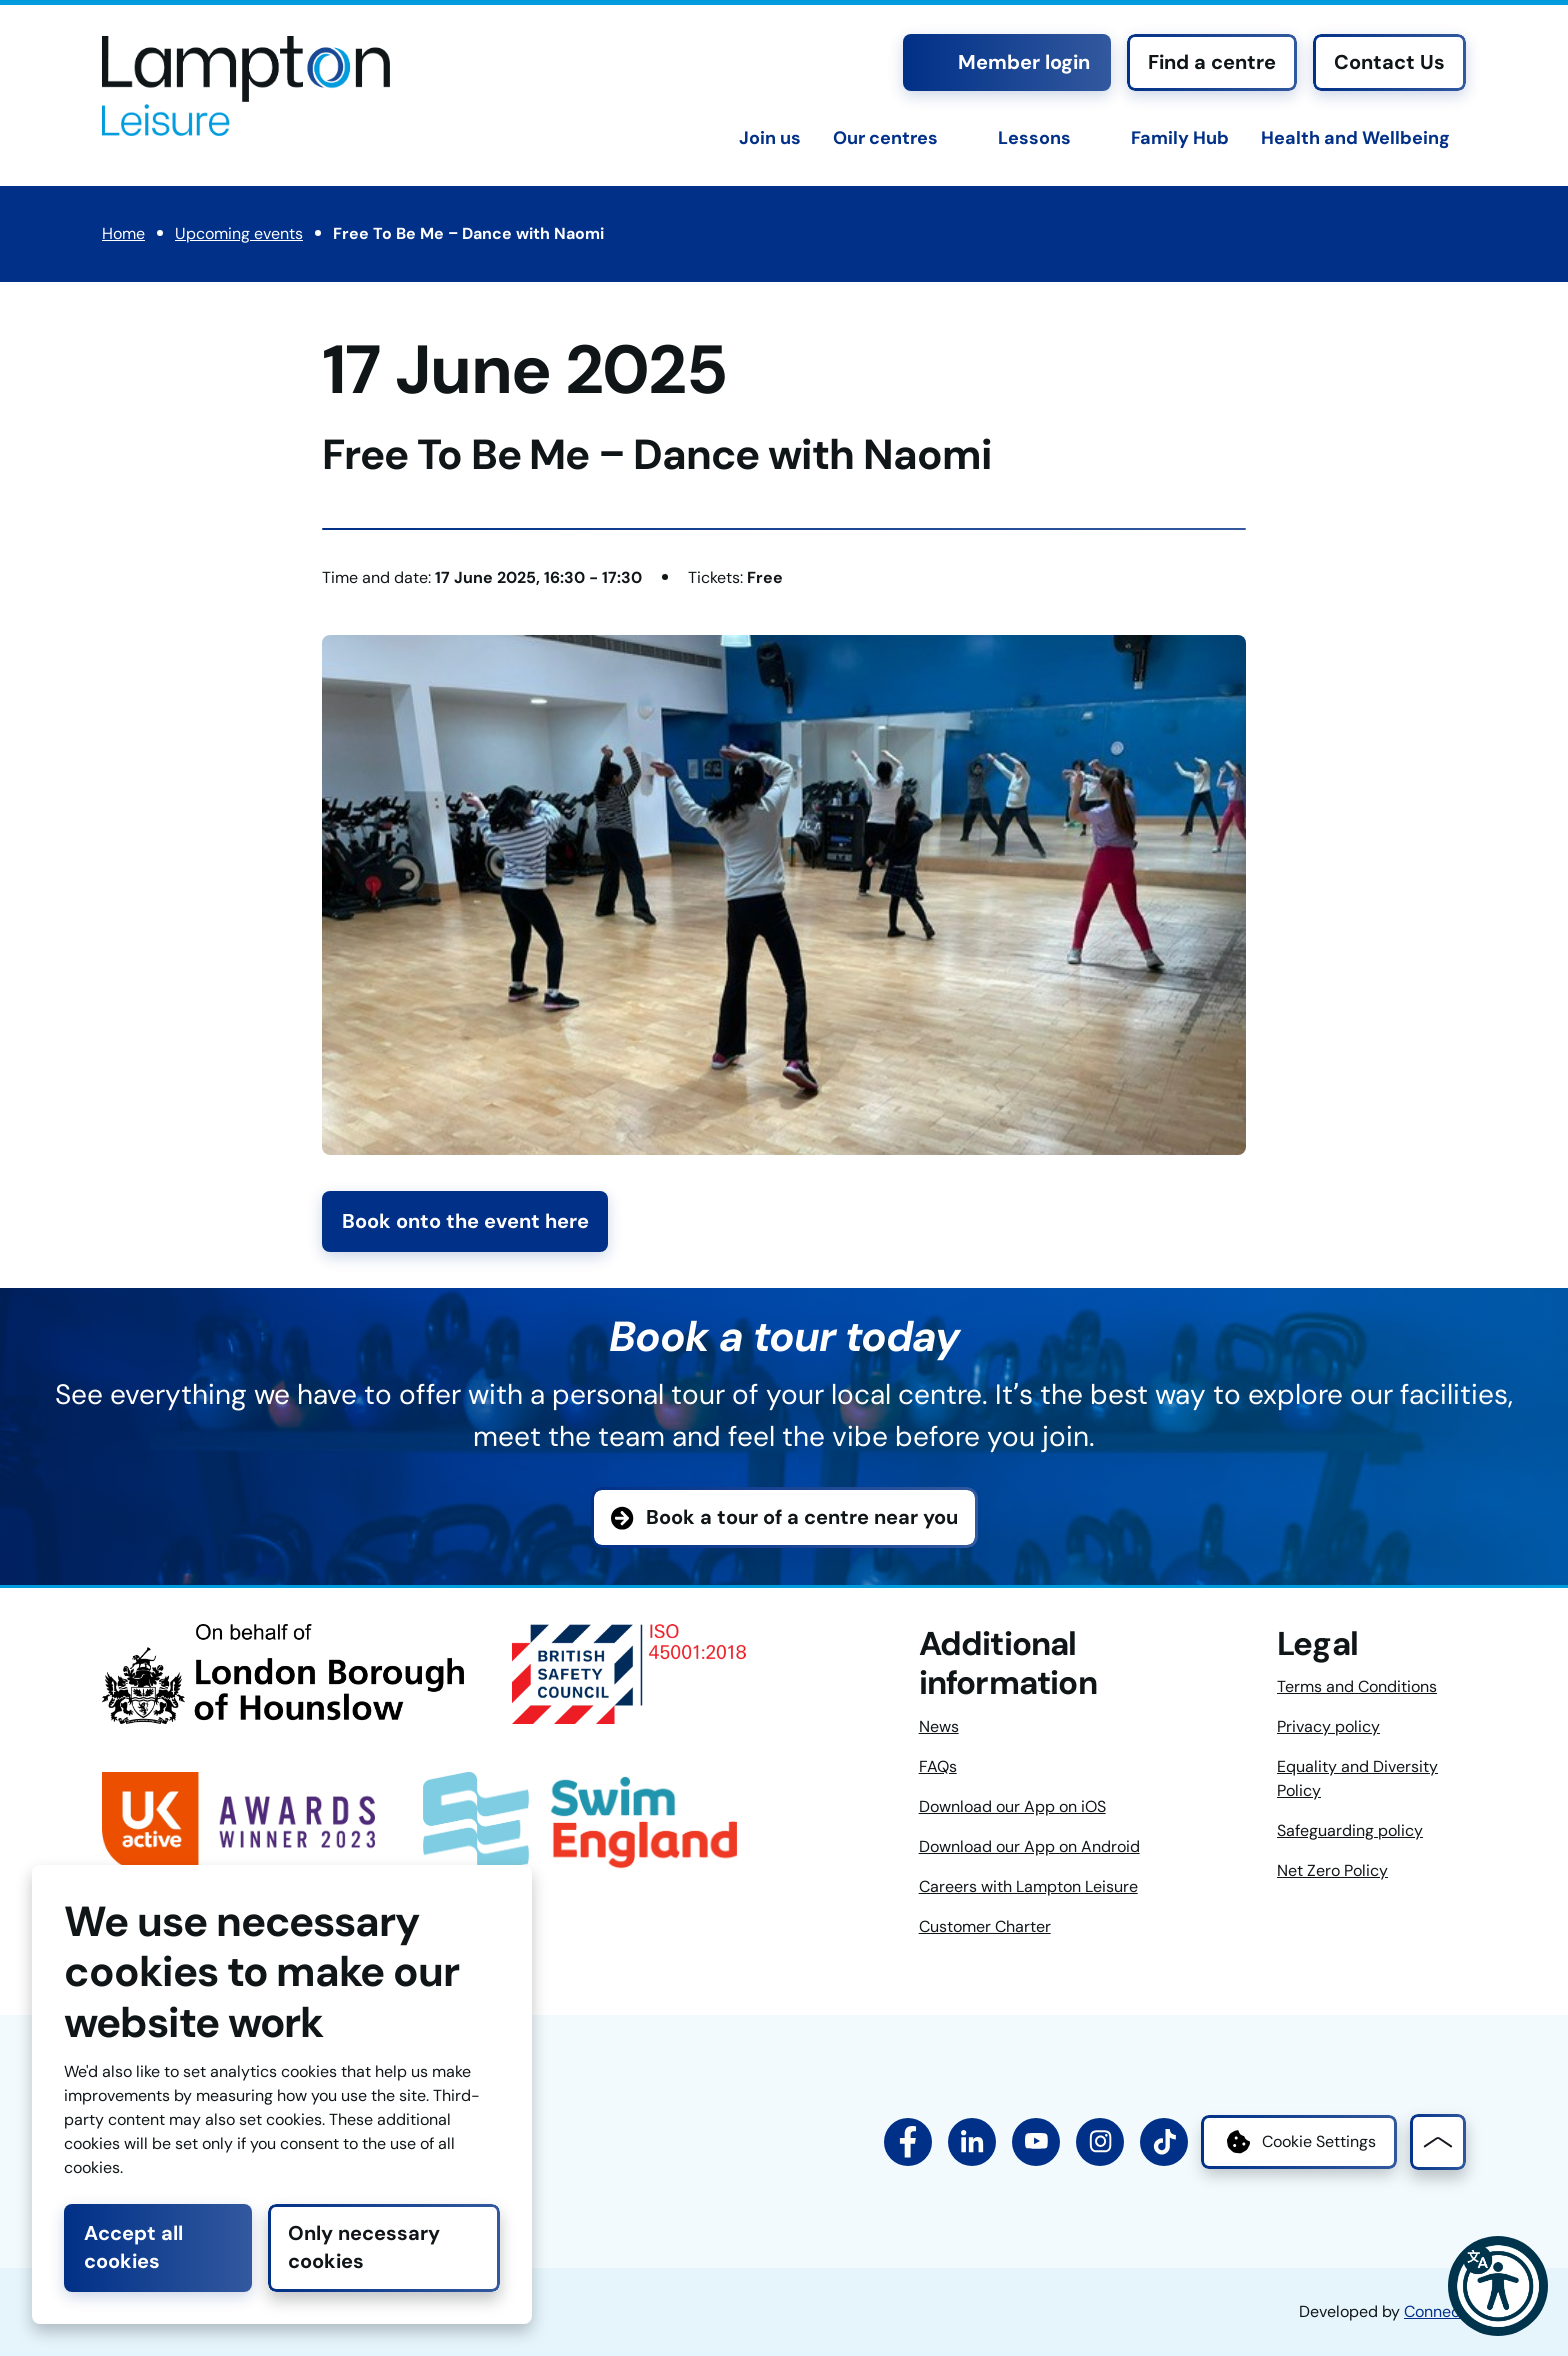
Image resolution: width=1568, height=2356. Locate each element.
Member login (1007, 62)
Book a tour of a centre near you (802, 1517)
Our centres (885, 138)
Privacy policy (1328, 1726)
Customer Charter (985, 1926)
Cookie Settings (1299, 2142)
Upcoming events (239, 233)
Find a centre (1212, 62)
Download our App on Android (1029, 1846)
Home (123, 233)
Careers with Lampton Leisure (1028, 1886)
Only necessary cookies (364, 2247)
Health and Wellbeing (1355, 138)
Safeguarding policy (1350, 1830)
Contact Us (1389, 62)
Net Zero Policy (1332, 1870)
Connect (1435, 2311)
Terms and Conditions (1357, 1686)
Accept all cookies (133, 2247)
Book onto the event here (465, 1221)
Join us (770, 138)
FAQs (938, 1766)
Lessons (1034, 138)
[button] (1498, 2286)
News (939, 1726)
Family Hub (1180, 138)
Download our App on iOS (1012, 1806)
